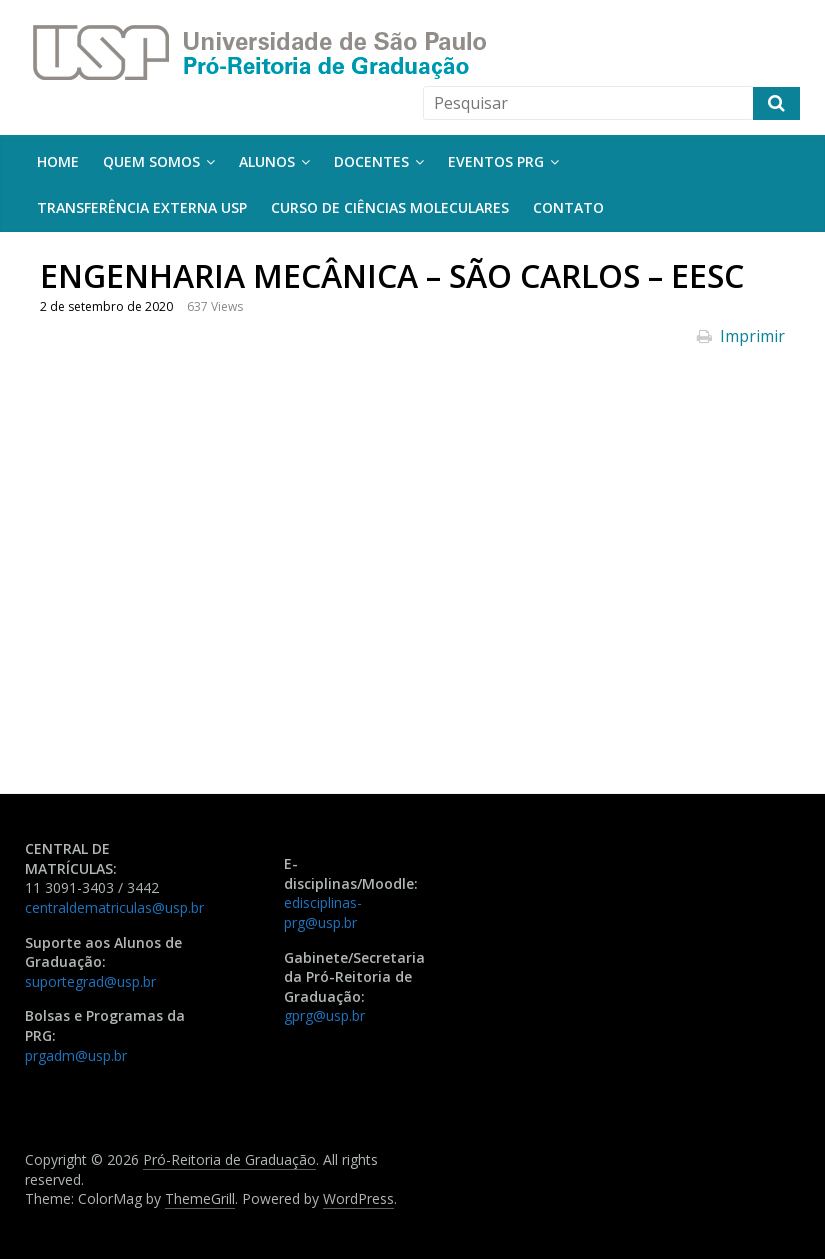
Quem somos (151, 161)
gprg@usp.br (324, 1015)
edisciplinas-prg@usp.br (323, 912)
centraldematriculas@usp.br (114, 907)
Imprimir (741, 336)
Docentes (371, 161)
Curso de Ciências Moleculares (390, 207)
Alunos (267, 161)
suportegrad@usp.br (90, 981)
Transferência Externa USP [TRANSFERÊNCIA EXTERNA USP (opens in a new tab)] (142, 207)
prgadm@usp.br (76, 1055)
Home (58, 161)
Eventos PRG (496, 161)
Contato (568, 207)
